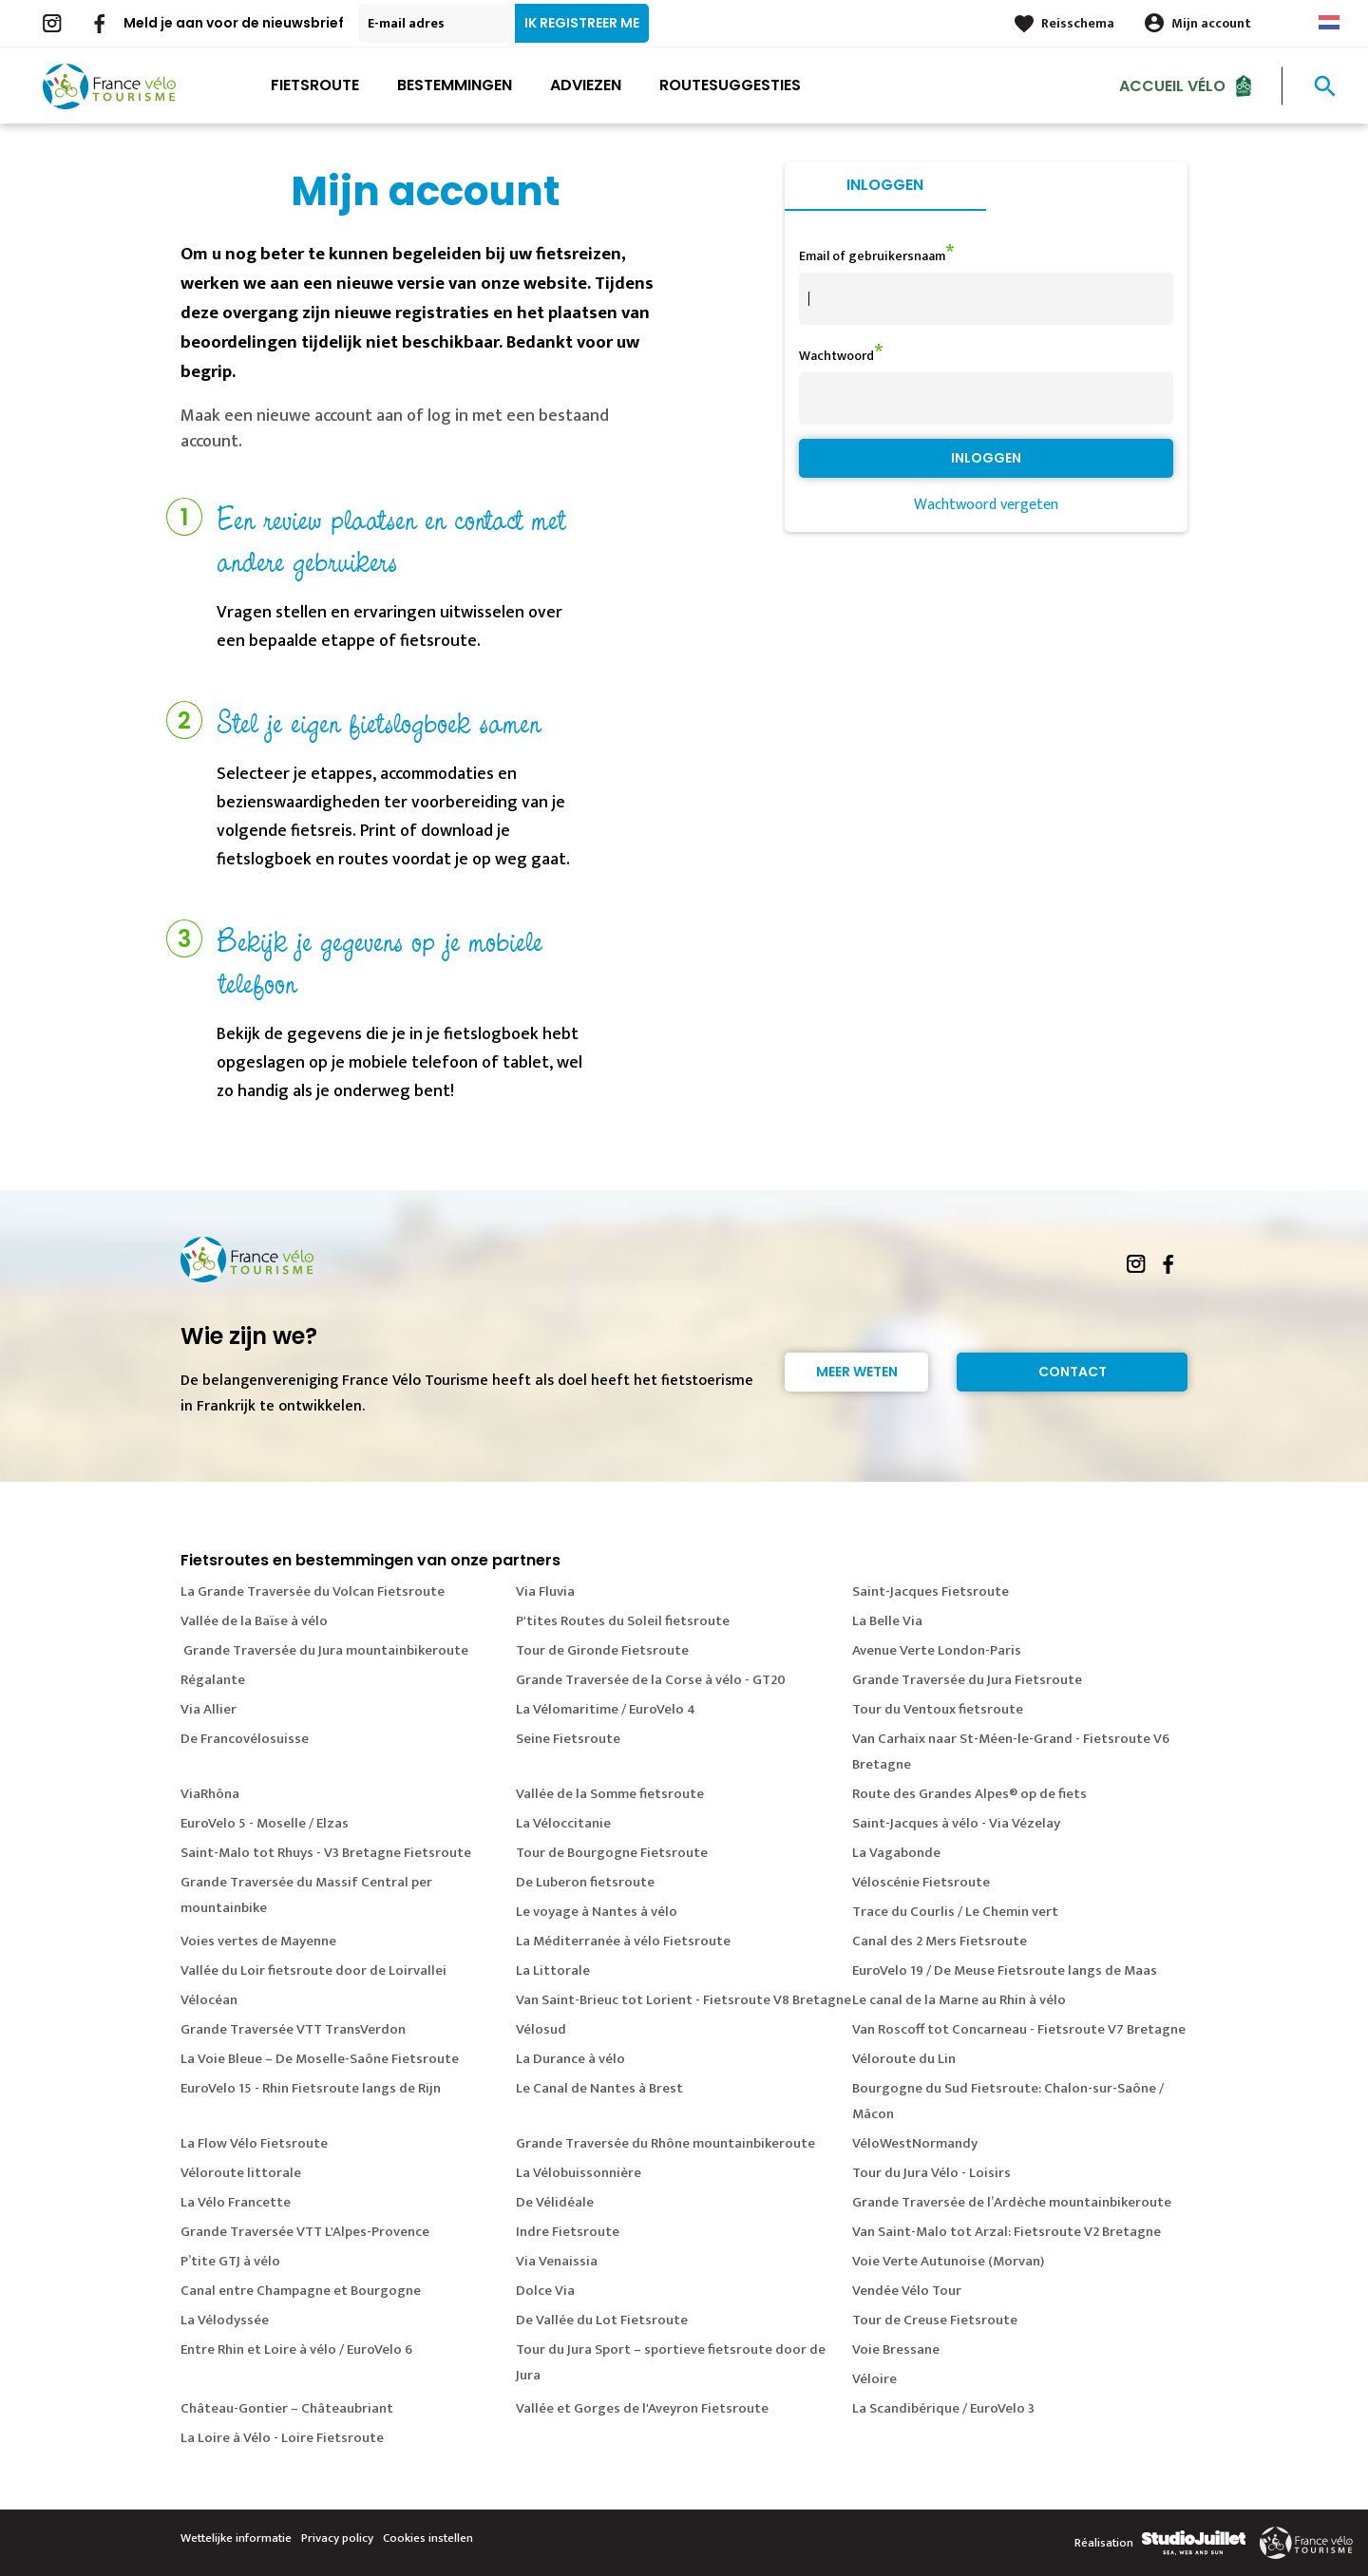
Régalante (212, 1680)
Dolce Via (545, 2290)
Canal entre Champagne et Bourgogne (300, 2290)
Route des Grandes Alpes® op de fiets (969, 1794)
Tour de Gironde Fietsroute (602, 1650)
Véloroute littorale (240, 2173)
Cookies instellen (428, 2538)
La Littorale (553, 1970)
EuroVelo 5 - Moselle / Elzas (264, 1823)
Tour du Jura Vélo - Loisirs (931, 2173)
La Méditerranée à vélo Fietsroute (623, 1941)
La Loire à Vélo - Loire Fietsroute (282, 2438)
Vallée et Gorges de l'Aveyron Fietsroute (642, 2408)
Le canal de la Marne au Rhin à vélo (959, 2000)
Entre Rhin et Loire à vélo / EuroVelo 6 (296, 2349)
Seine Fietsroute (568, 1739)
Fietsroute (315, 85)
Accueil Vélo (1172, 85)
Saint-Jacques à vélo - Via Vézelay (956, 1823)
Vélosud (541, 2029)
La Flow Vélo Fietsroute (254, 2143)
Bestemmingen (454, 85)
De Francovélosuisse (244, 1739)
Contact (1072, 1371)
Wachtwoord (836, 356)
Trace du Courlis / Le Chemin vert (955, 1911)
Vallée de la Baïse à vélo (254, 1621)
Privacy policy (337, 2538)
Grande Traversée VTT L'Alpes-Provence (304, 2232)
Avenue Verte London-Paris (936, 1650)
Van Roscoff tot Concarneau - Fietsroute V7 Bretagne (1019, 2029)
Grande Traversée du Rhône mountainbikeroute (665, 2143)
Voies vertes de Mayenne (258, 1941)
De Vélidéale (555, 2202)
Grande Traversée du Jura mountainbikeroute (324, 1650)
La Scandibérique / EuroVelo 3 (943, 2408)
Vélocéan (209, 2000)
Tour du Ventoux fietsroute (937, 1709)
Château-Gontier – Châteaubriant (286, 2408)
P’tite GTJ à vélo (230, 2261)
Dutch (1329, 22)
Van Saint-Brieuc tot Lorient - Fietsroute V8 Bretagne (683, 2000)
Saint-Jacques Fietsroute (930, 1591)
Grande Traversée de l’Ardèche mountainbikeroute (1011, 2202)
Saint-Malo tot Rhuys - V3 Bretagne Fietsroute (325, 1853)
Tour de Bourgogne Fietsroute (612, 1853)
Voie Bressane (896, 2349)
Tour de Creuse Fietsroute (934, 2320)
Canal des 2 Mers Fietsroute (939, 1941)
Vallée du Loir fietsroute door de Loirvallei (313, 1970)
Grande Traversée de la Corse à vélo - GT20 (651, 1680)
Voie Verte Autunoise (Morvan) (948, 2261)
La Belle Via (887, 1621)
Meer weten (857, 1371)
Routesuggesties (730, 85)
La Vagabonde (896, 1853)
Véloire (874, 2379)
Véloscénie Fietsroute (921, 1882)
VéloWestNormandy (915, 2143)
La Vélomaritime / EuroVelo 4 (605, 1709)
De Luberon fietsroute (585, 1882)
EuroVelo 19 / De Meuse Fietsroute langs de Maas (1004, 1970)
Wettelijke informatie (236, 2538)
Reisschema (1077, 23)
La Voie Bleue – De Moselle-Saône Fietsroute (319, 2059)
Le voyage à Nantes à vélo (596, 1911)
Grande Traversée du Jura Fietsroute (967, 1680)
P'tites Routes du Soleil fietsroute (623, 1621)
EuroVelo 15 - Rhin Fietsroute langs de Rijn (310, 2088)
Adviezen (585, 85)
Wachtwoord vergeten (986, 505)
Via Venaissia (557, 2261)
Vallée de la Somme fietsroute (610, 1794)
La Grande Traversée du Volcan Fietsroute (312, 1591)
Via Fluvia (545, 1591)
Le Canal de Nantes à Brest (599, 2088)
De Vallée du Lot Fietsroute (602, 2320)
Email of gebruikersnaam (872, 256)
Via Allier (208, 1709)
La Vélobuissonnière (578, 2173)
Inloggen (884, 185)
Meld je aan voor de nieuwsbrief (234, 22)
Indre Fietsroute (567, 2232)
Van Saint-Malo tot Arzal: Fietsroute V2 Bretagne (1006, 2232)
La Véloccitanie (563, 1823)
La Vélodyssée (224, 2320)
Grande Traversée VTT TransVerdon (293, 2029)
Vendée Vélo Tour (906, 2290)
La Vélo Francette (235, 2202)
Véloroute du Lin (904, 2059)
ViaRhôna (209, 1794)
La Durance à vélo (570, 2059)
